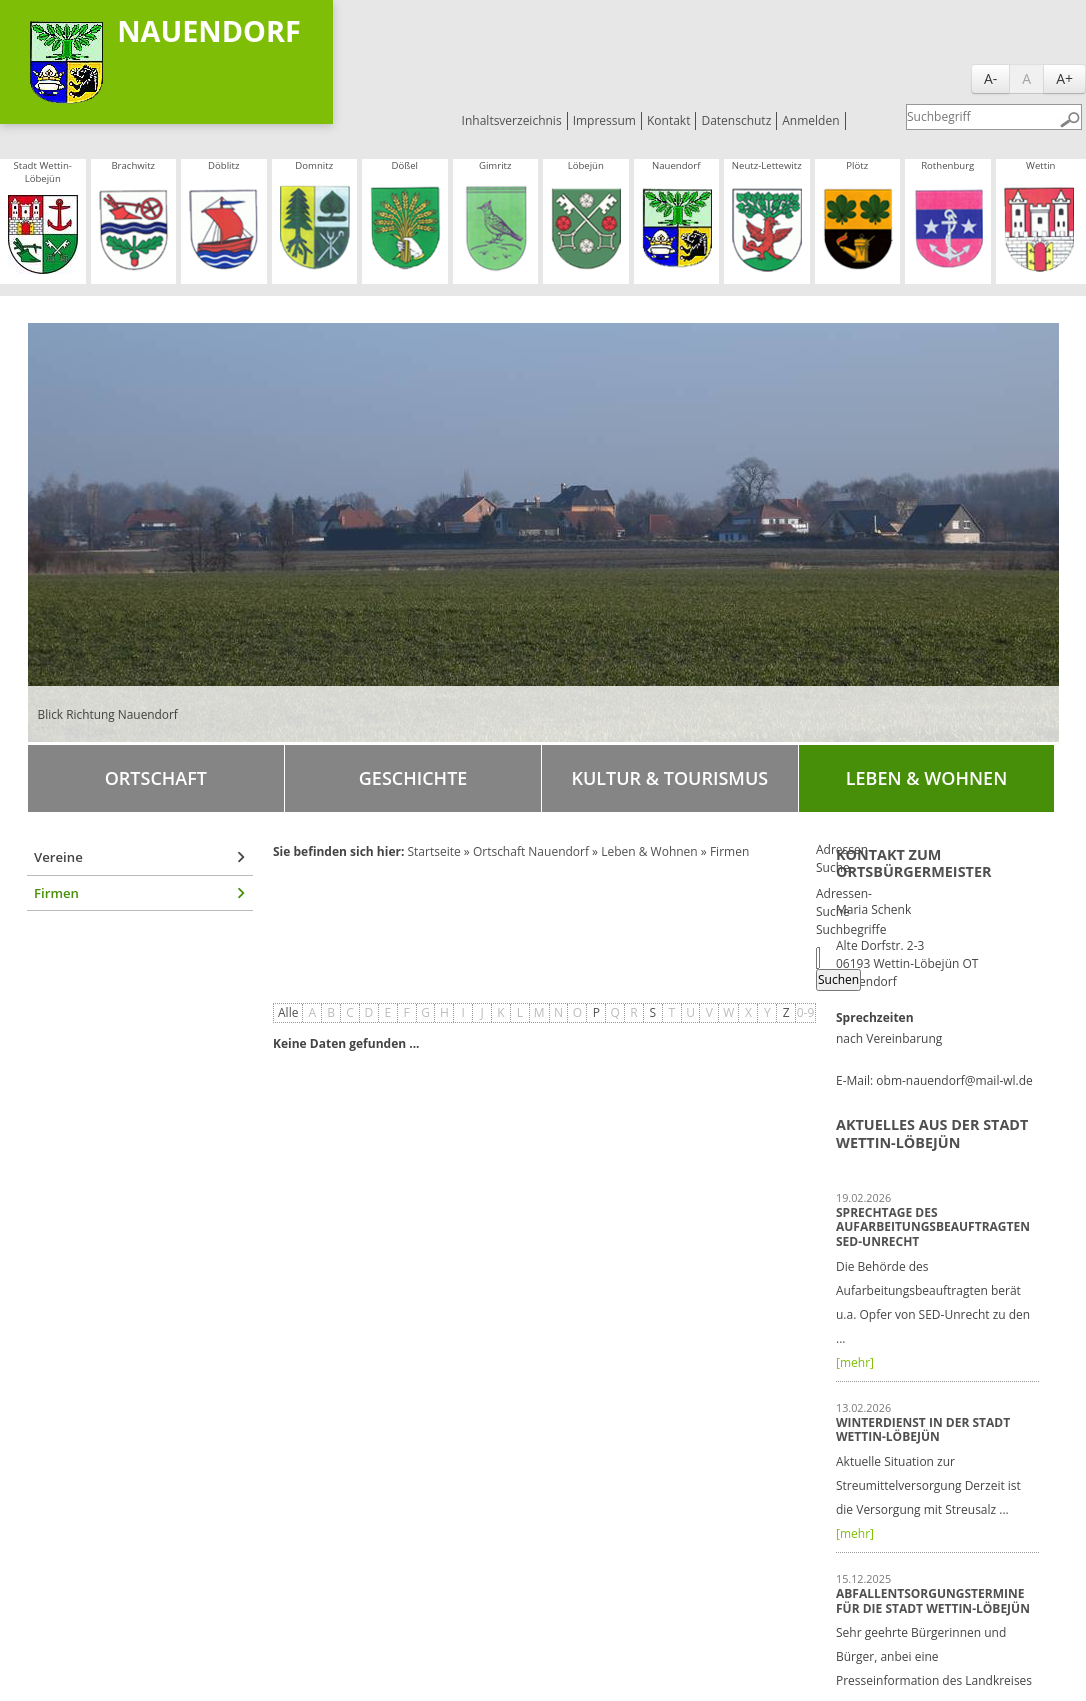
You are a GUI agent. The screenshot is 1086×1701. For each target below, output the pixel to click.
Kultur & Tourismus (669, 778)
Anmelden (810, 120)
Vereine (58, 857)
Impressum (604, 120)
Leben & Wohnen (926, 778)
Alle (288, 1012)
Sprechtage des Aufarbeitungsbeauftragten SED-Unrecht (933, 1227)
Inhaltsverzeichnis (512, 120)
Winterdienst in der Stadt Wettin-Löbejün (923, 1429)
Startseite (433, 851)
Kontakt (668, 120)
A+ (1064, 78)
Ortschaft (156, 778)
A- (990, 78)
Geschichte (413, 778)
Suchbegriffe (851, 929)
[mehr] (855, 1362)
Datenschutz (736, 120)
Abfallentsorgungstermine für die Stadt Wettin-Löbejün (933, 1600)
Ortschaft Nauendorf (531, 851)
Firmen (56, 893)
